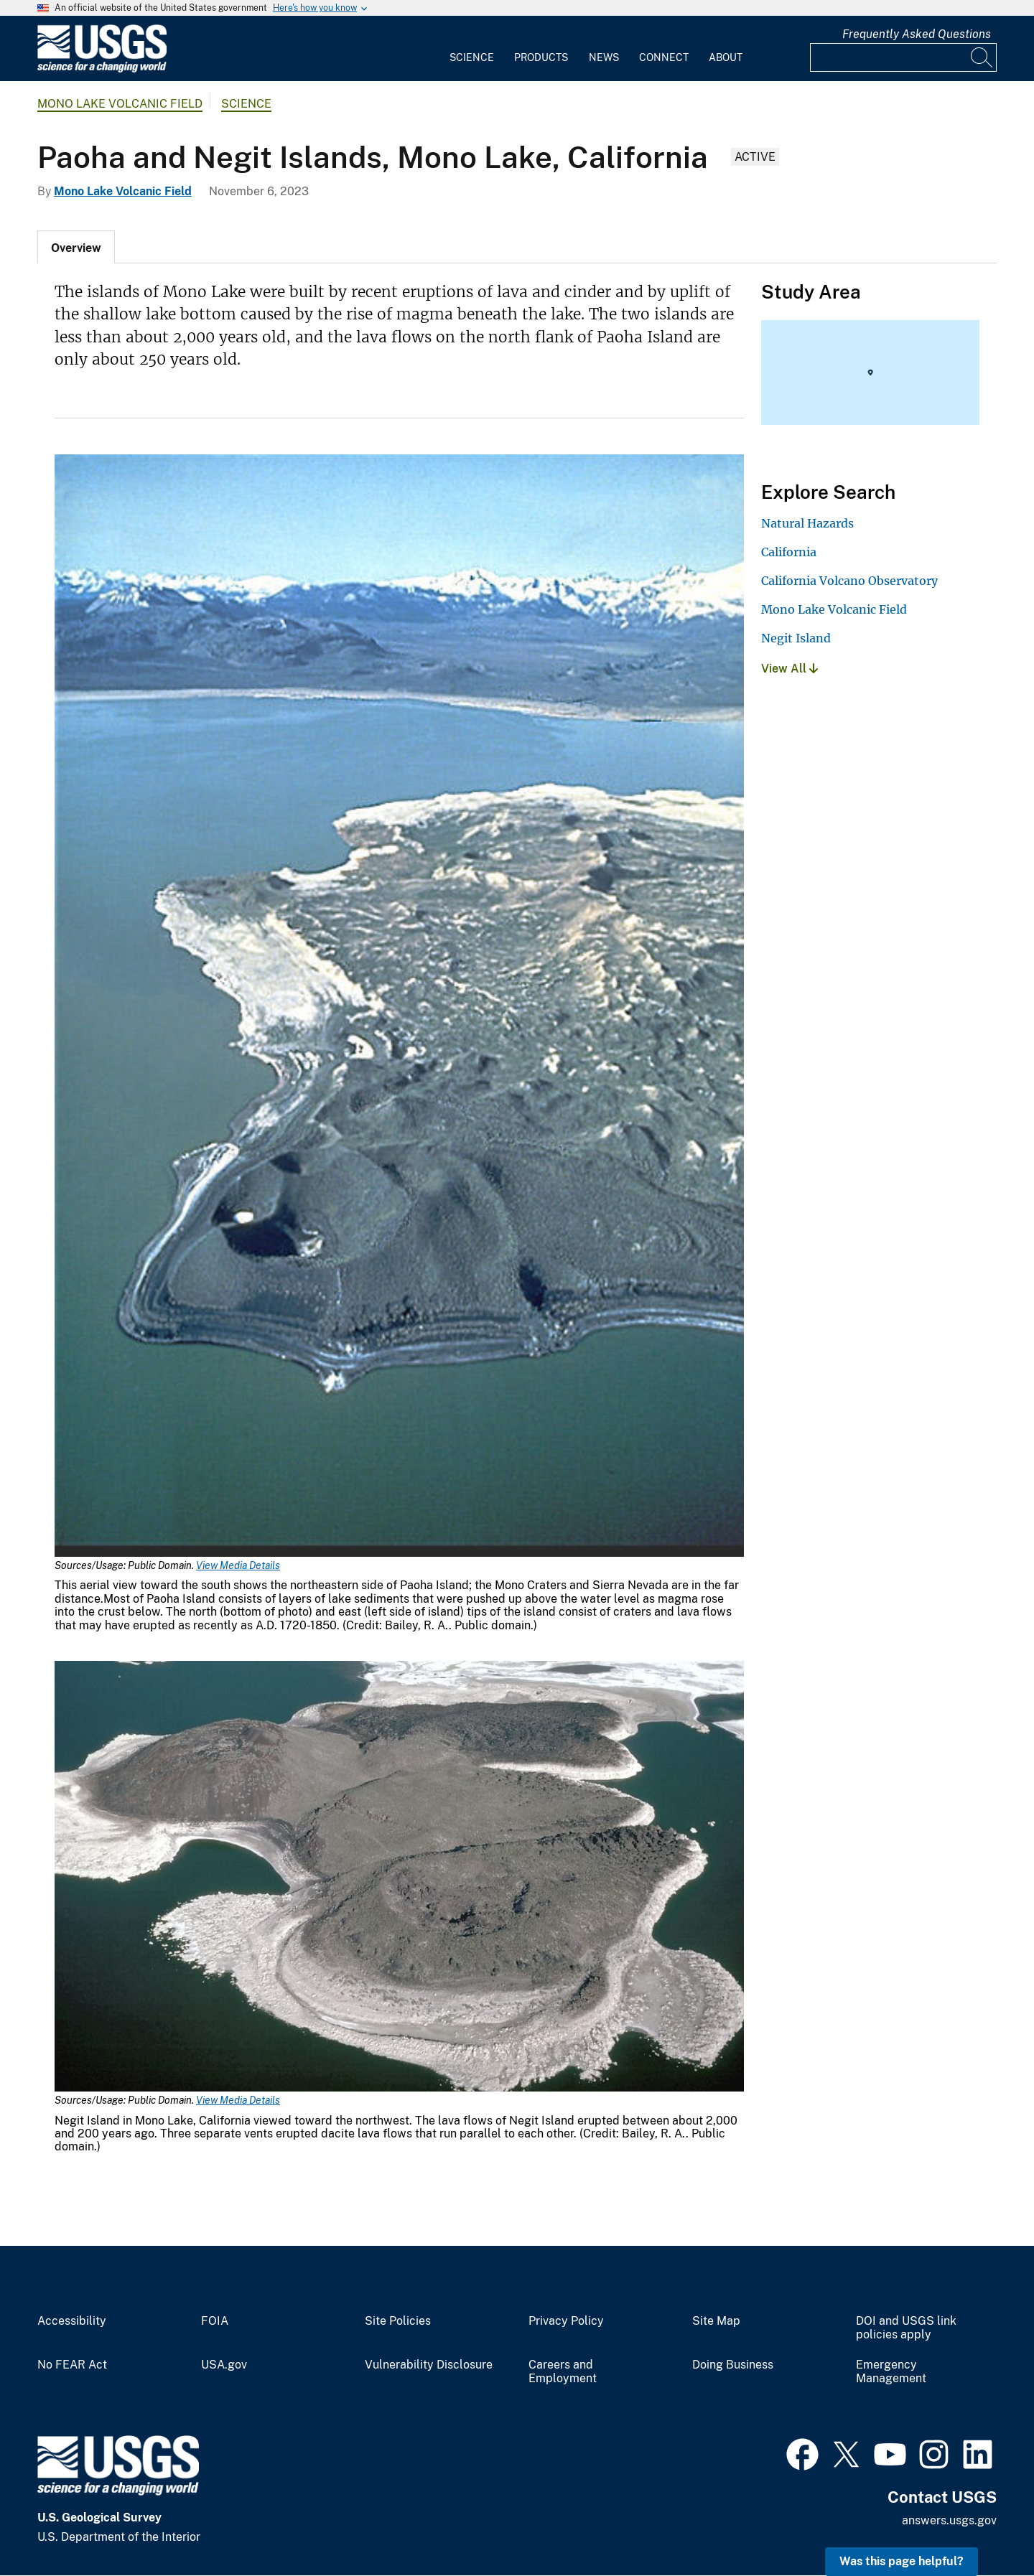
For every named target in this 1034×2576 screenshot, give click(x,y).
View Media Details (238, 1565)
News (604, 57)
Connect (664, 57)
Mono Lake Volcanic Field (119, 104)
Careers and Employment (562, 2372)
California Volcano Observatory (849, 580)
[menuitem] (471, 48)
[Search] (982, 57)
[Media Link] (399, 1007)
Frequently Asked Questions (916, 34)
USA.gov (224, 2365)
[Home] (102, 69)
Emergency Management (891, 2372)
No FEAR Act (72, 2365)
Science (472, 57)
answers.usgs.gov (949, 2520)
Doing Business (732, 2365)
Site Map (716, 2321)
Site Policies (398, 2321)
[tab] (76, 246)
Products (541, 57)
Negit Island (796, 638)
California (788, 552)
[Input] (903, 57)
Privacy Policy (566, 2321)
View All (789, 668)
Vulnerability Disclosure (429, 2365)
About (725, 57)
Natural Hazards (807, 523)
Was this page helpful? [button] (901, 2561)
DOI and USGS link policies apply (906, 2328)
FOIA (214, 2321)
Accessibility (71, 2321)
